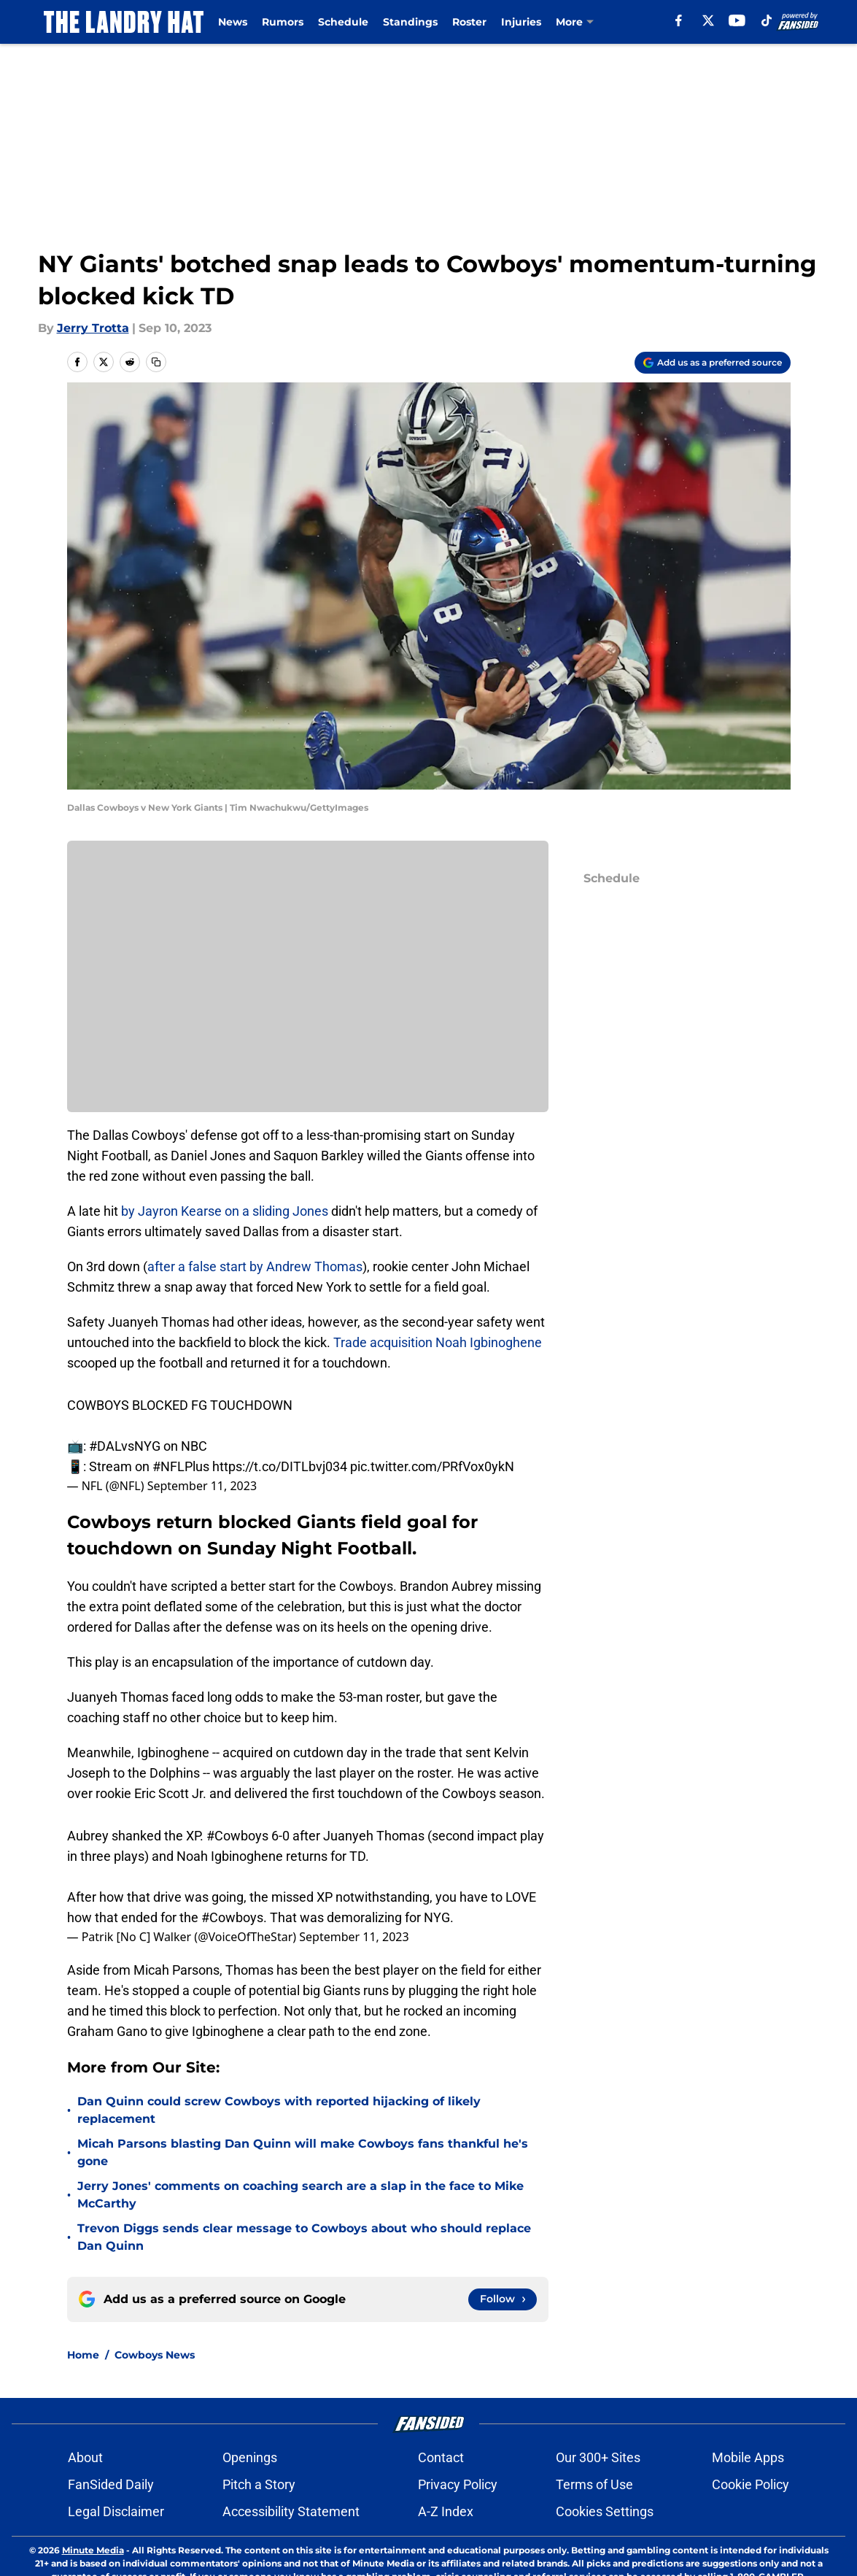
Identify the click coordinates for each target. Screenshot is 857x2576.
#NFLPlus (180, 1466)
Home (83, 2354)
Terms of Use (594, 2484)
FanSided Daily (111, 2484)
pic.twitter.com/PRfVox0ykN (432, 1466)
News (232, 21)
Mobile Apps (748, 2457)
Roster (469, 21)
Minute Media (93, 2550)
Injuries (521, 21)
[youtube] (737, 20)
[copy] (156, 362)
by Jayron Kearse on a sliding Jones (224, 1211)
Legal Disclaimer (116, 2511)
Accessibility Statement (291, 2511)
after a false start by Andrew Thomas (254, 1266)
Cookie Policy (750, 2484)
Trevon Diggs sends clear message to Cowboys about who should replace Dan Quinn (304, 2237)
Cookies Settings (605, 2511)
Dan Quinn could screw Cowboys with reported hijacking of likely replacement (279, 2110)
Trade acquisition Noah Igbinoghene (437, 1342)
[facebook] (678, 20)
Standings (410, 21)
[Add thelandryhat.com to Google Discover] (713, 363)
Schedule (343, 21)
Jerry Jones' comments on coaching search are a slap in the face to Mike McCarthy (300, 2194)
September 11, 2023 (202, 1486)
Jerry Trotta (93, 328)
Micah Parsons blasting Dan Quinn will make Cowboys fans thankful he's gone (302, 2152)
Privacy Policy (457, 2484)
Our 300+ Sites (598, 2457)
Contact (441, 2457)
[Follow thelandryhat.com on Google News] (502, 2299)
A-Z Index (445, 2511)
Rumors (282, 21)
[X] (708, 20)
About (85, 2457)
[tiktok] (766, 20)
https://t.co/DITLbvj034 (279, 1466)
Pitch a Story (258, 2484)
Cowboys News (155, 2354)
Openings (249, 2457)
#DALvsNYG (124, 1446)
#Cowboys (237, 1835)
